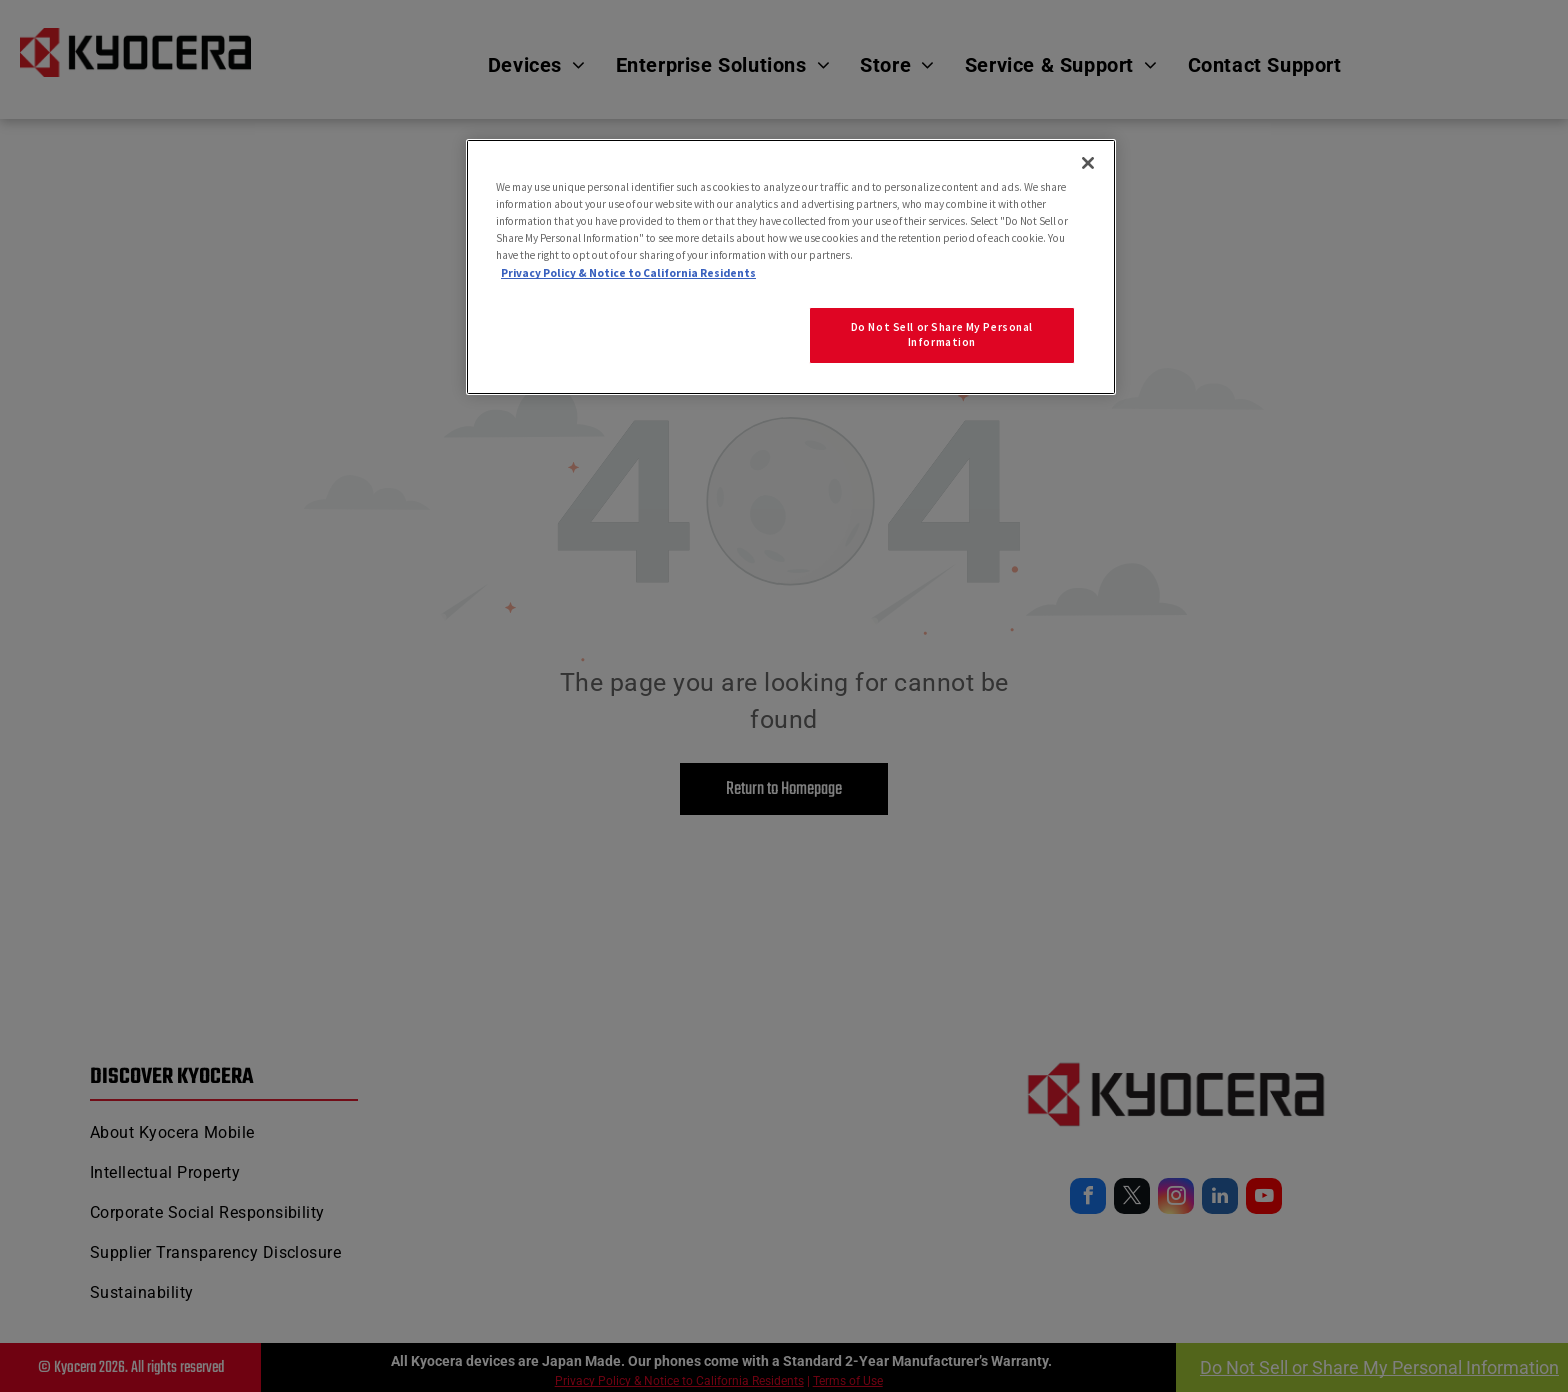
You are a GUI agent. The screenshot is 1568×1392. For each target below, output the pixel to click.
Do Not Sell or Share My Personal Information (942, 335)
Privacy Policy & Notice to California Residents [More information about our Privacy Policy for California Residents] (628, 273)
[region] (791, 267)
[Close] (1088, 163)
